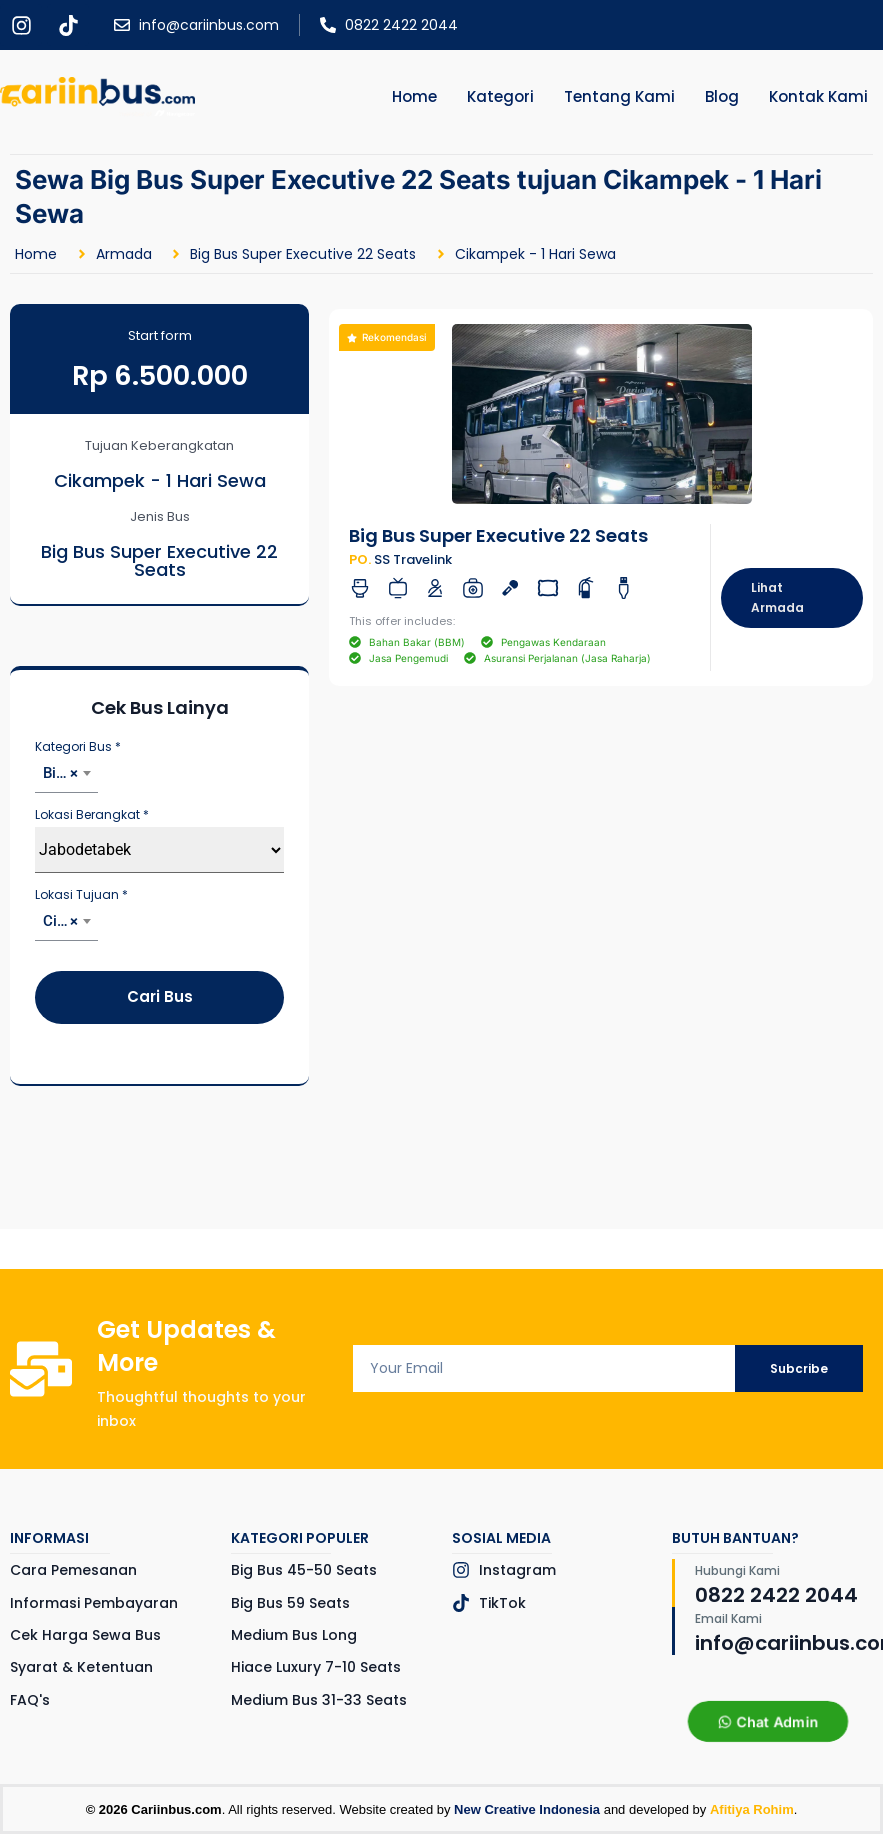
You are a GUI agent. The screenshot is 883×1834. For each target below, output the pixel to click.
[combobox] (66, 776)
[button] (387, 337)
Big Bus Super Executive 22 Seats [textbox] (70, 773)
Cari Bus (160, 996)
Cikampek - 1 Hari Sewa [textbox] (70, 921)
